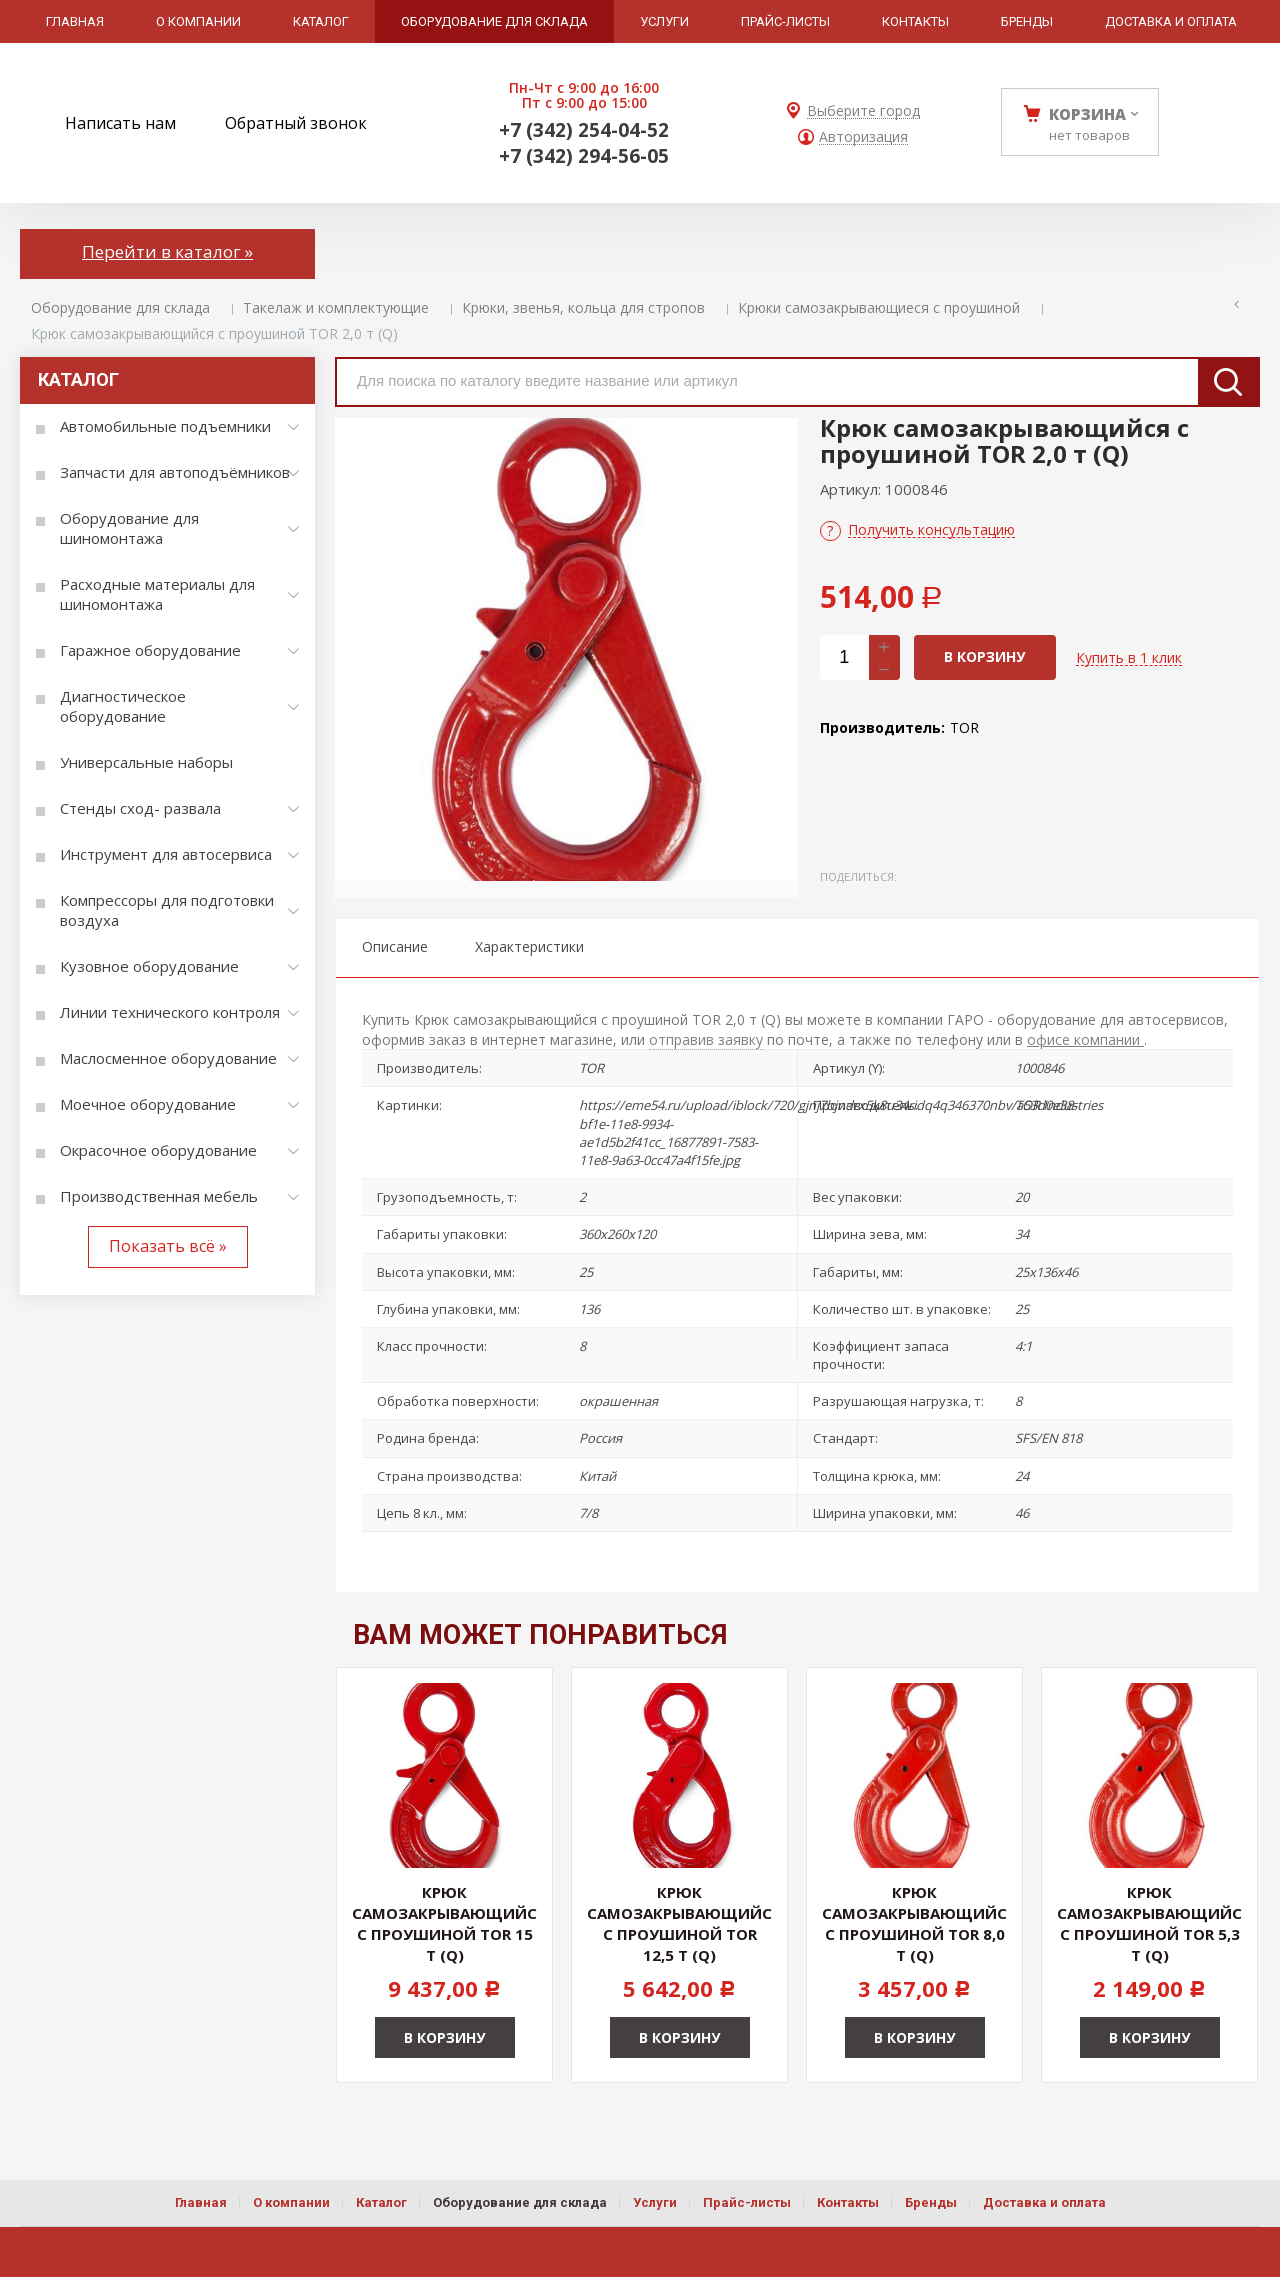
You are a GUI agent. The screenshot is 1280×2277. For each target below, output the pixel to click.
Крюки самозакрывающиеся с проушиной (879, 307)
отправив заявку (706, 1039)
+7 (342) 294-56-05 (584, 156)
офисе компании (1085, 1039)
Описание (395, 946)
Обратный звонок (296, 123)
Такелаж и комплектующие (336, 307)
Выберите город (863, 111)
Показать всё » (168, 1246)
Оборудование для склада (120, 307)
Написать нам (120, 123)
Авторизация (863, 137)
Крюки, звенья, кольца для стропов (583, 307)
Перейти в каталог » (167, 251)
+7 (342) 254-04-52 (584, 130)
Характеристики (529, 946)
